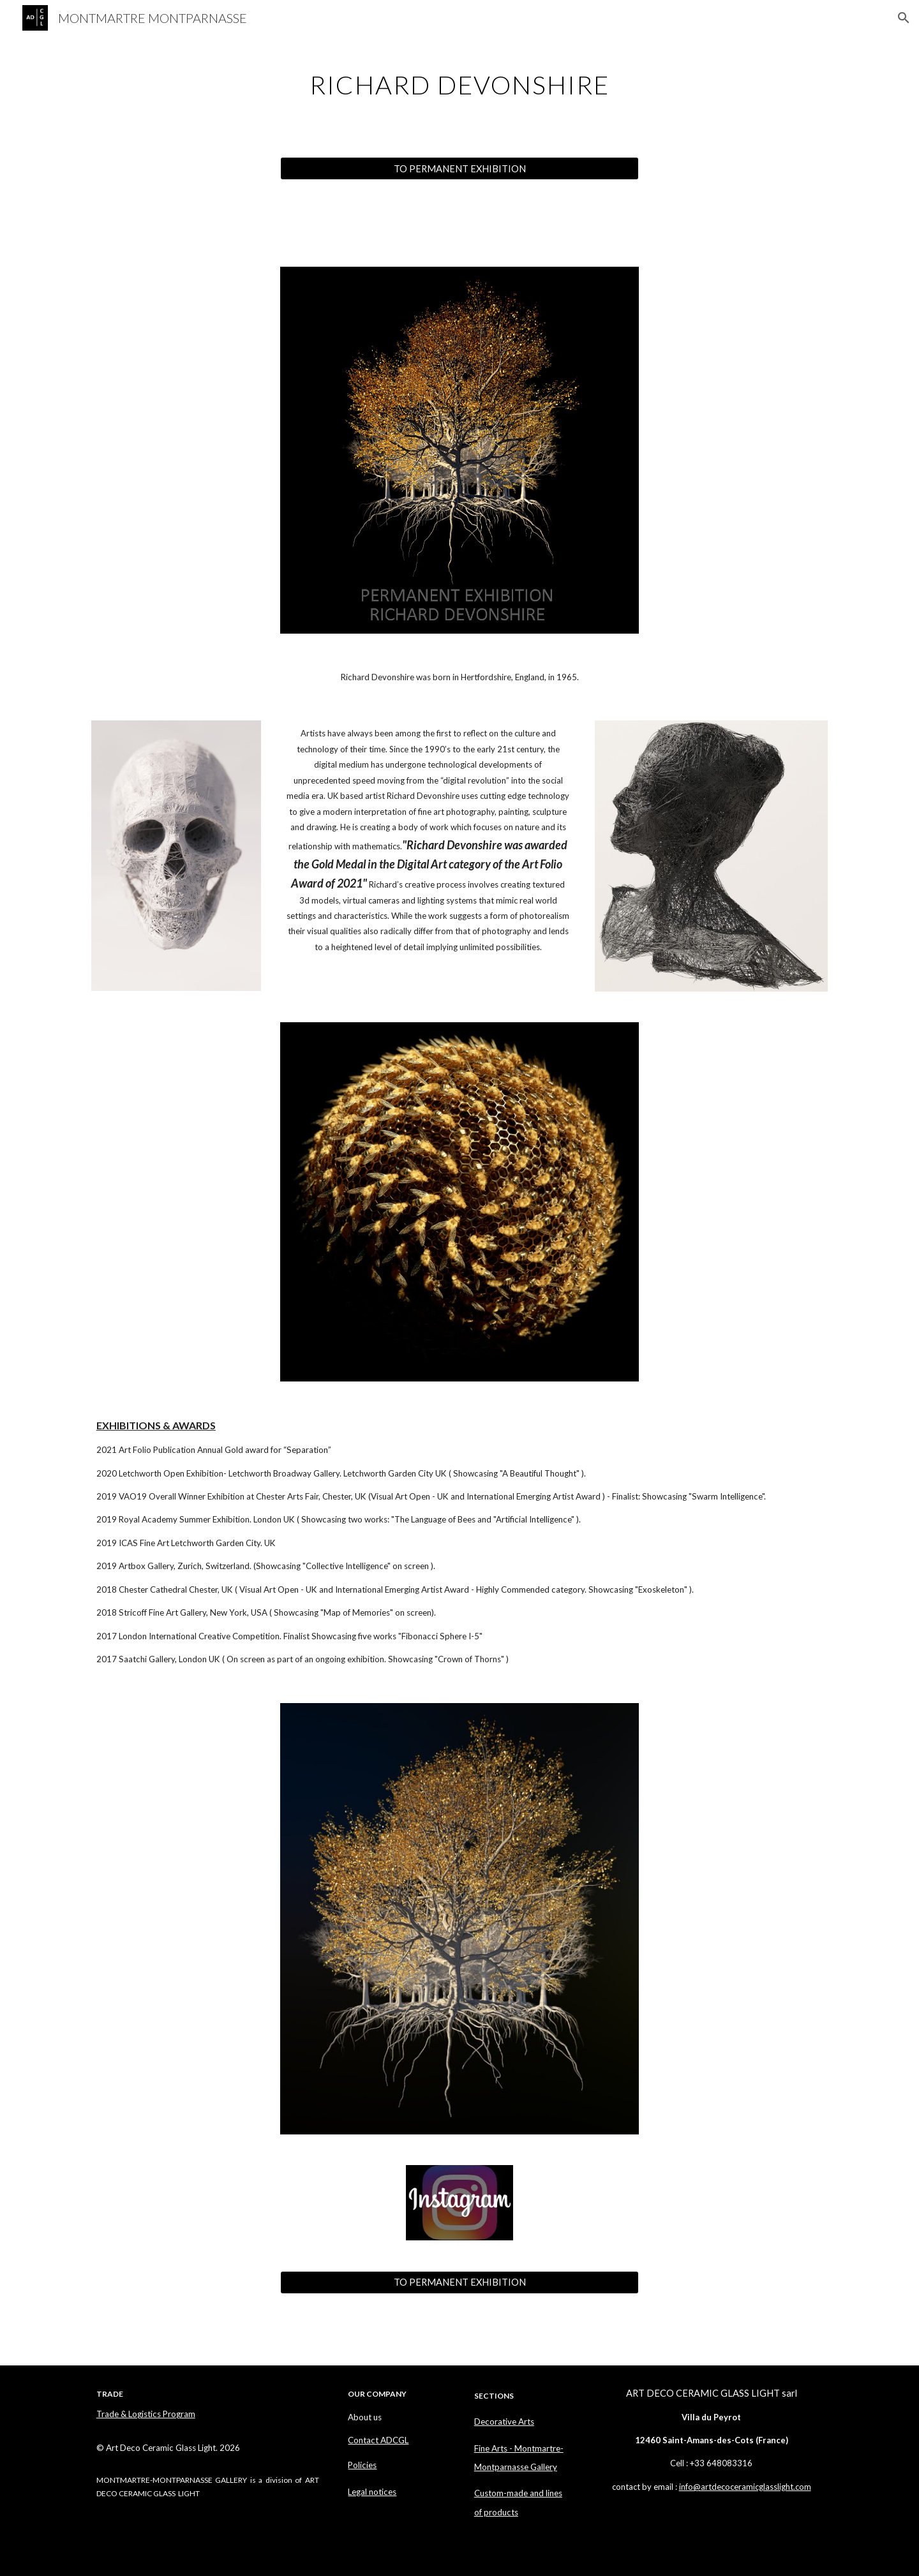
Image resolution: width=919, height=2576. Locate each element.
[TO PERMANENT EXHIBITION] (459, 168)
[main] (459, 80)
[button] (903, 18)
